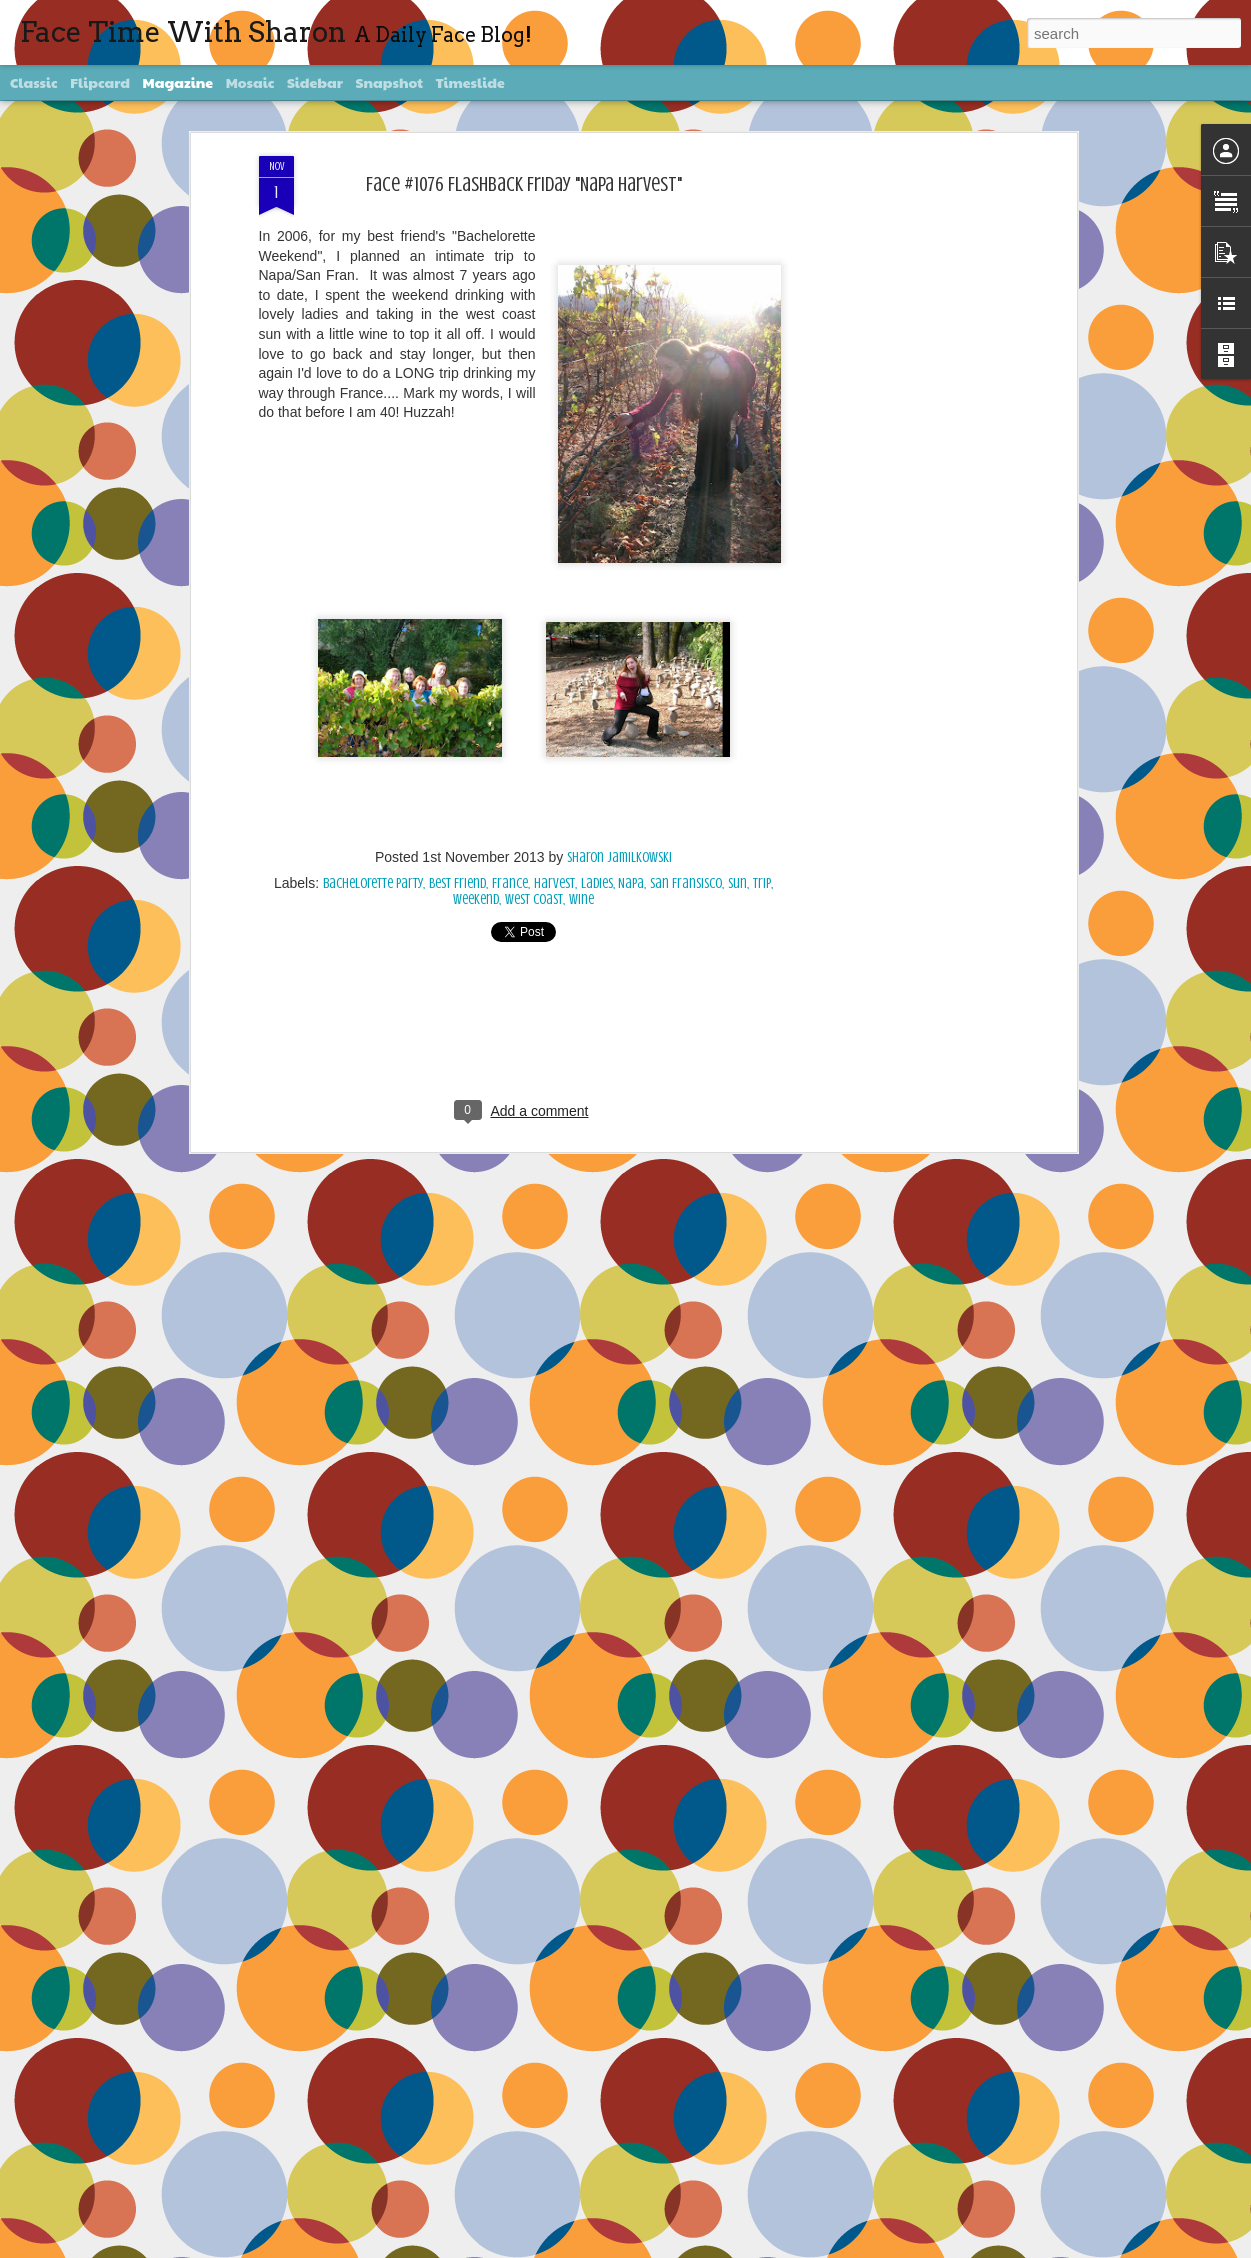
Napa (631, 883)
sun (737, 883)
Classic (34, 82)
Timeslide (470, 82)
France (510, 883)
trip (762, 883)
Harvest (554, 883)
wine (581, 899)
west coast (534, 899)
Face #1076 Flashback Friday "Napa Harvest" (524, 184)
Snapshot (389, 82)
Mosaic (250, 82)
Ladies (597, 883)
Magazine (178, 82)
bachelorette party (373, 883)
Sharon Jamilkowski (619, 857)
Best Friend (457, 883)
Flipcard (100, 82)
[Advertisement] (899, 471)
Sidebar (315, 82)
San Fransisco (686, 883)
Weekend (476, 899)
